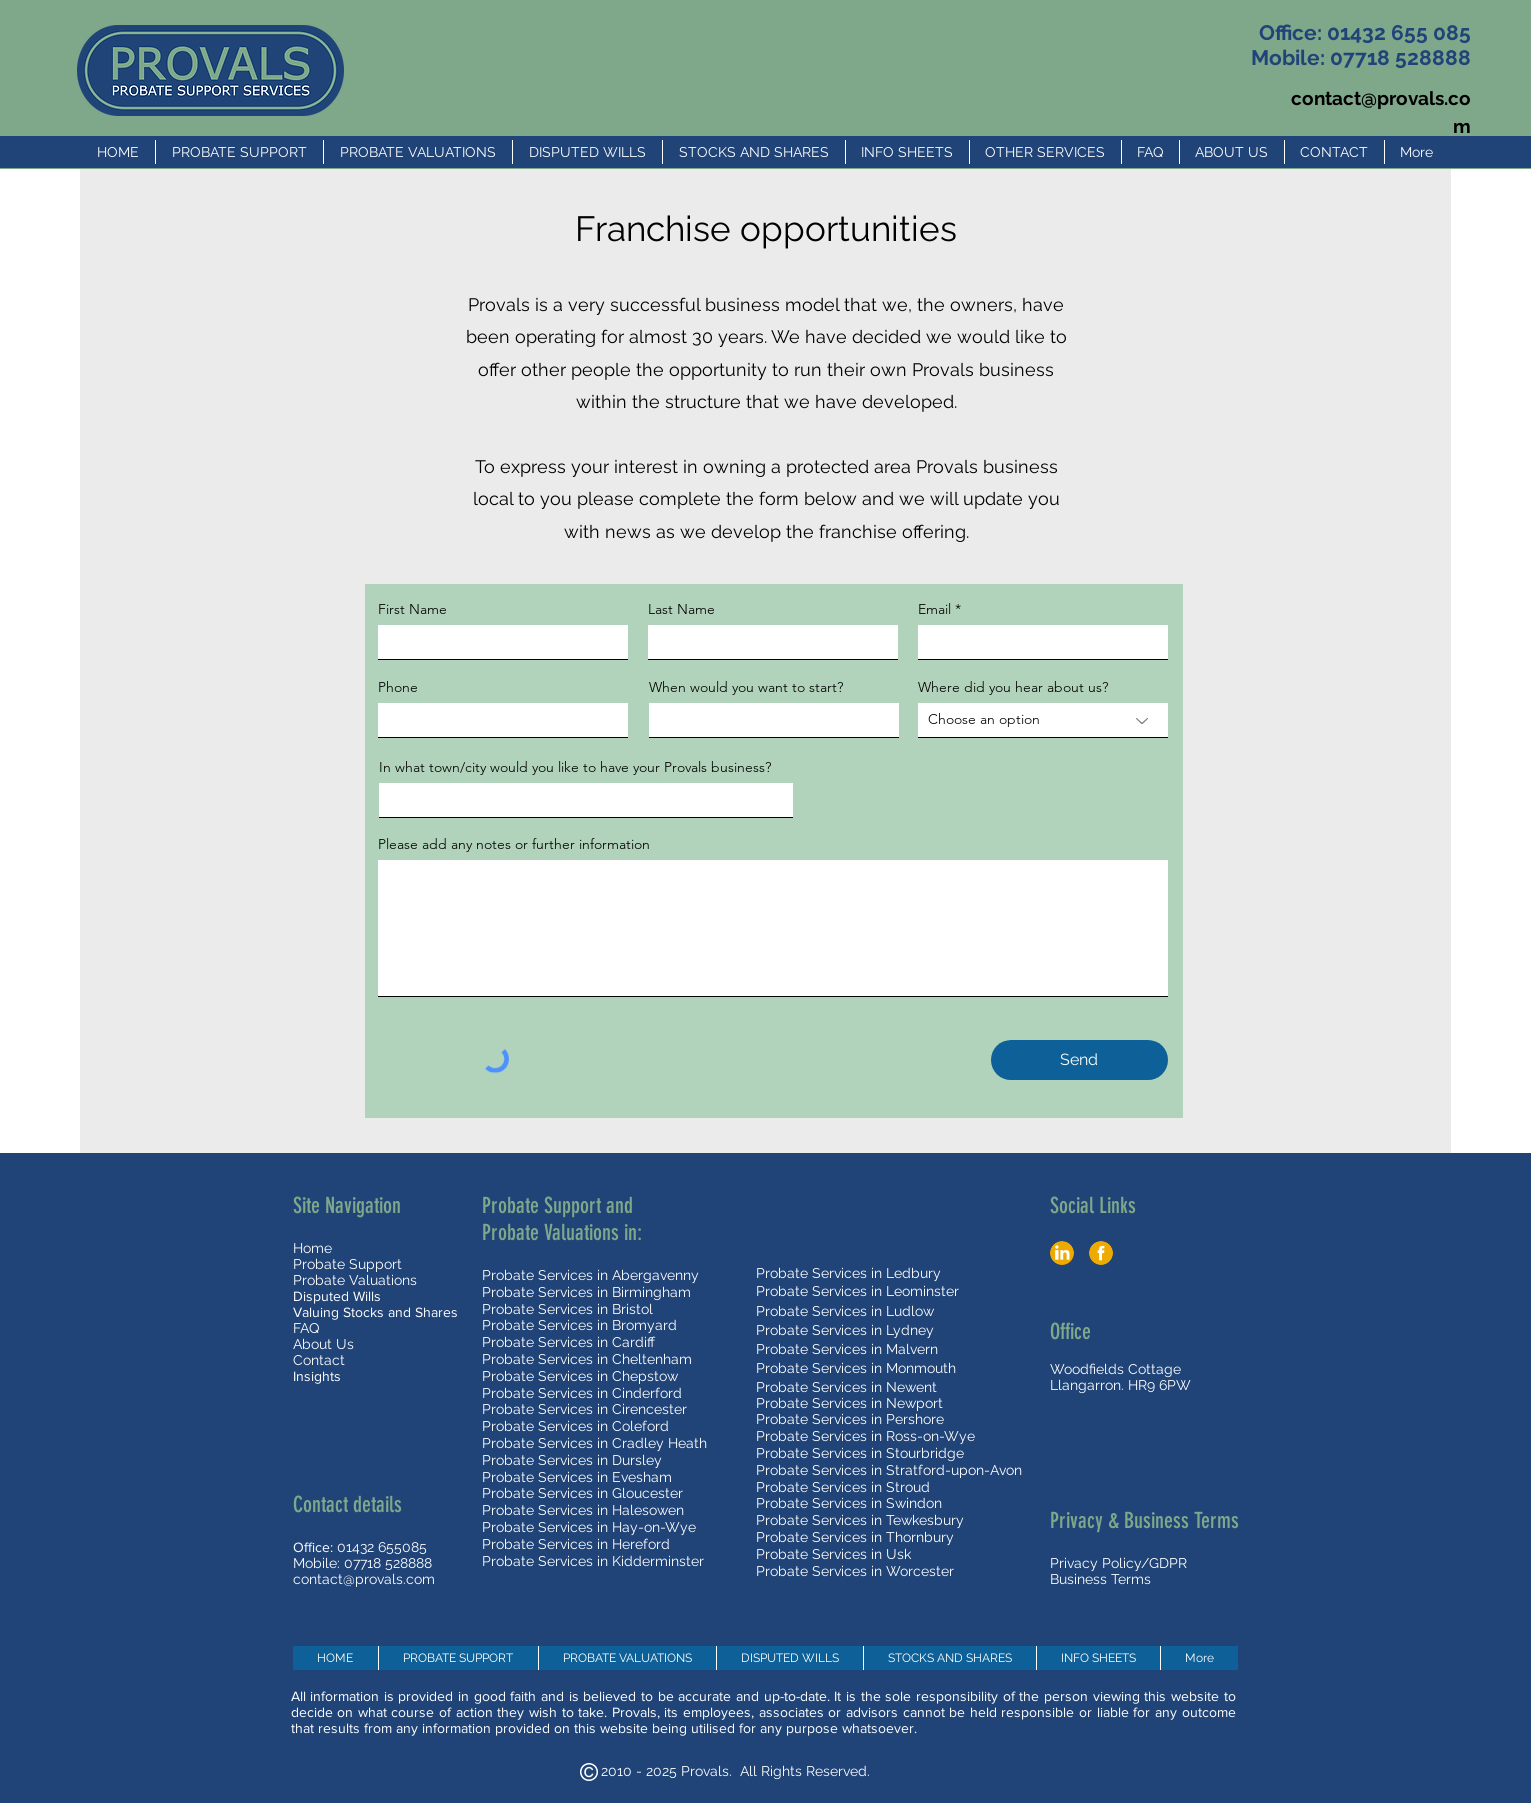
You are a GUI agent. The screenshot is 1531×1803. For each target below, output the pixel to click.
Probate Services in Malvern (847, 1349)
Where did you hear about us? (1013, 687)
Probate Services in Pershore (850, 1419)
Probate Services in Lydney (845, 1330)
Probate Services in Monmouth (856, 1368)
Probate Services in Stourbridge (860, 1453)
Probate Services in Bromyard (579, 1325)
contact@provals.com (364, 1579)
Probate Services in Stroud (843, 1487)
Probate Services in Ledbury (848, 1273)
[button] (907, 152)
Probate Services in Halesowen (583, 1510)
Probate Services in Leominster (857, 1291)
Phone (398, 687)
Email (934, 609)
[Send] (1079, 1060)
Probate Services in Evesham (577, 1477)
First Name (412, 609)
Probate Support (347, 1264)
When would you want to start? (746, 687)
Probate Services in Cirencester (584, 1409)
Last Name (681, 609)
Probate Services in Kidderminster (593, 1561)
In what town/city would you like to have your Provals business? (575, 767)
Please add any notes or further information (514, 844)
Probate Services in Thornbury (855, 1537)
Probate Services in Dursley (572, 1460)
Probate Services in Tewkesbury (860, 1520)
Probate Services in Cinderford (582, 1393)
